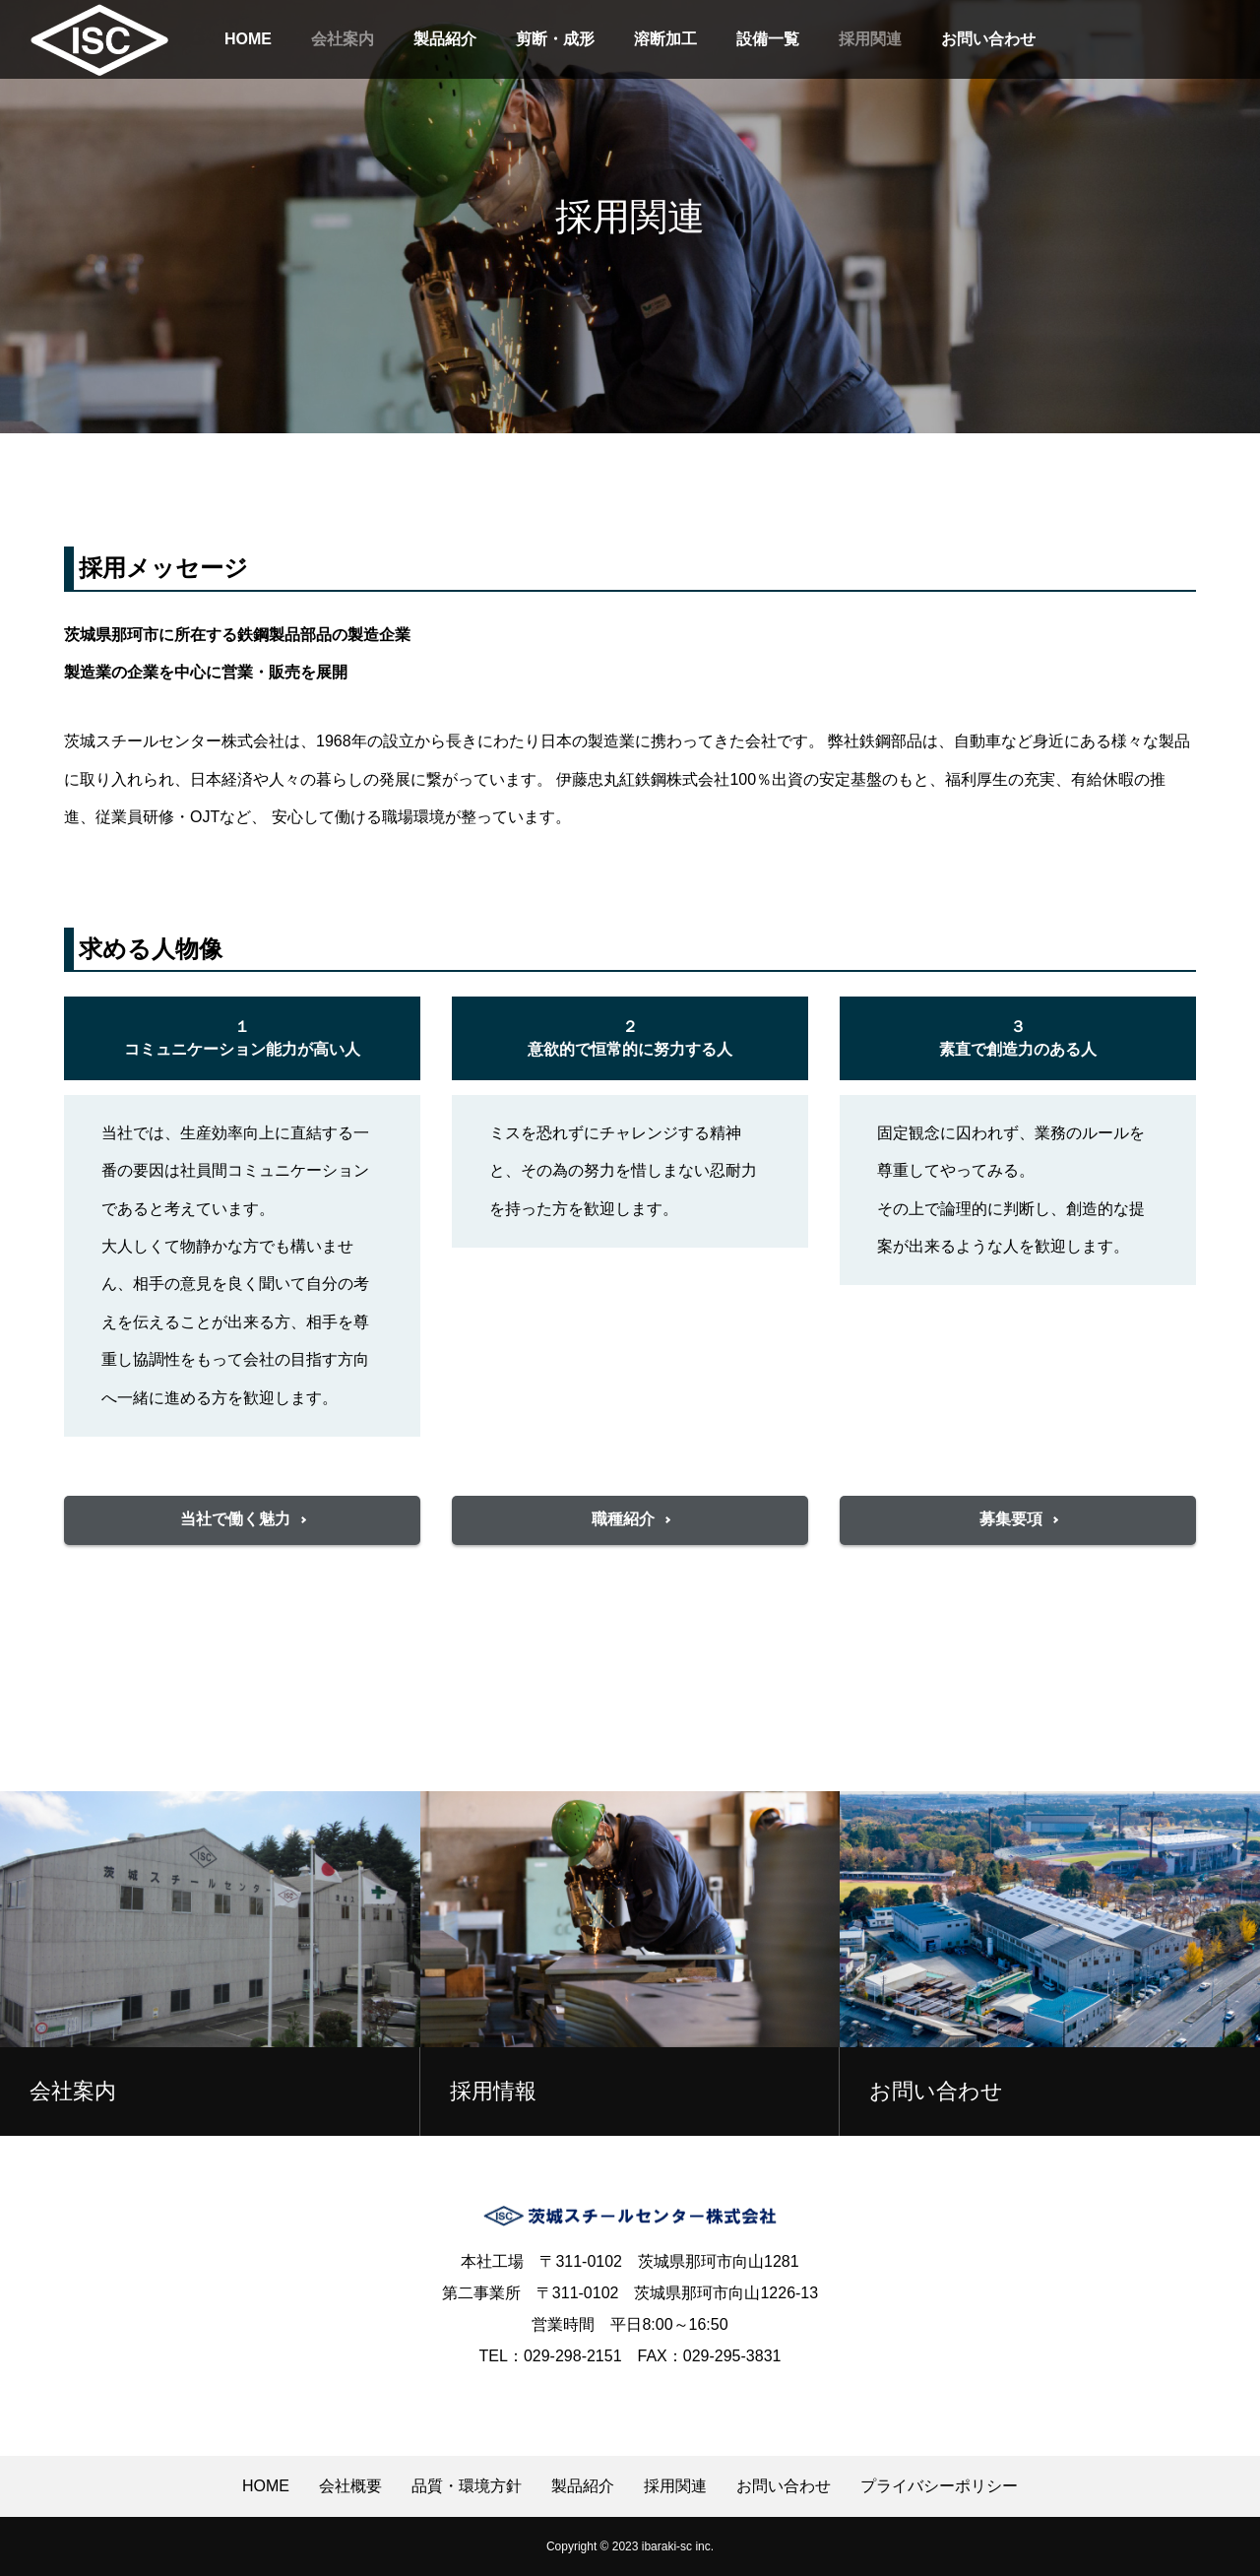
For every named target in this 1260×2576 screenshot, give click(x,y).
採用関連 (870, 39)
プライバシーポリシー (939, 2486)
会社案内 (342, 39)
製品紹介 (444, 39)
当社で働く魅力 (235, 1519)
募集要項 (1010, 1519)
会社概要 (350, 2486)
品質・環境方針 (466, 2486)
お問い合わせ (988, 39)
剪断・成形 (555, 39)
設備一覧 (767, 39)
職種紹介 (623, 1519)
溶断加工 (665, 39)
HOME (248, 39)
